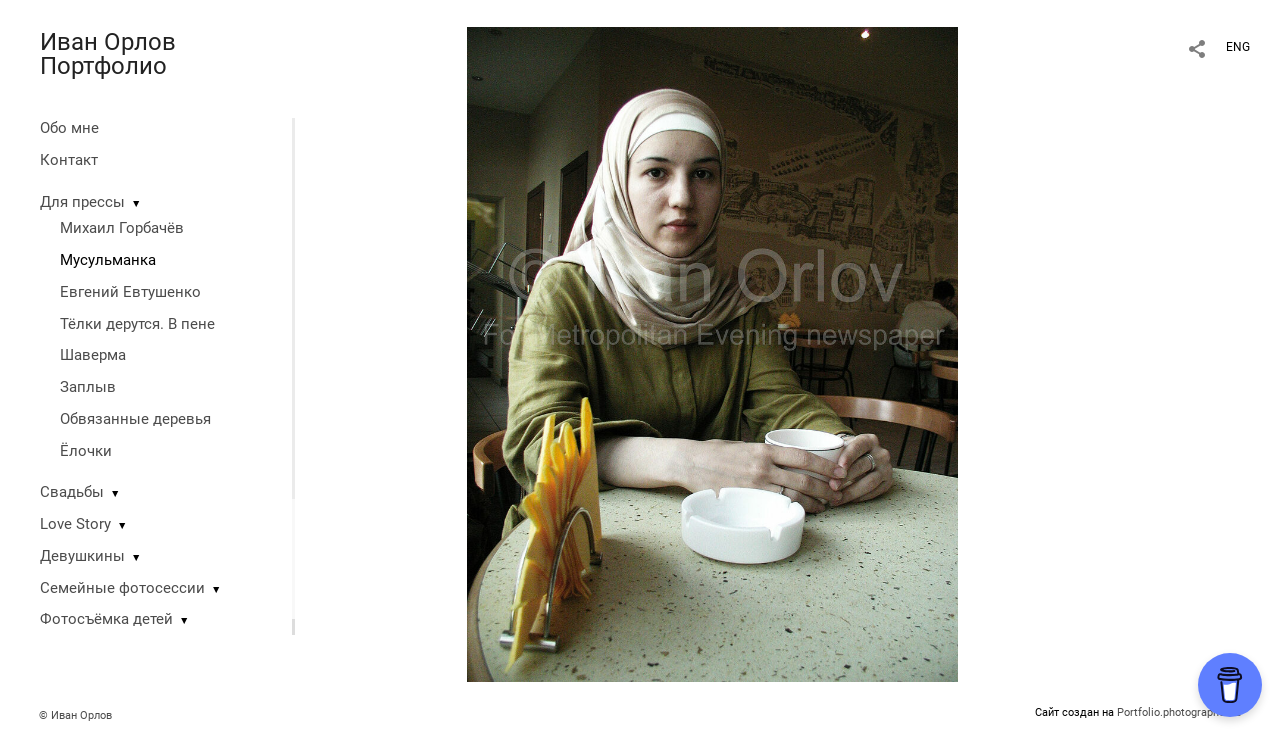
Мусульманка (108, 260)
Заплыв (88, 387)
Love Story (75, 524)
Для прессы (82, 202)
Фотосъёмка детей (106, 619)
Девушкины (82, 556)
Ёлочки (86, 451)
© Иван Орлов (75, 715)
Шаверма (93, 355)
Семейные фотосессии (122, 588)
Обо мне (69, 128)
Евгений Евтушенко (130, 292)
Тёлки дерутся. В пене (137, 324)
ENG (1238, 47)
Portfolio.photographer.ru (1179, 712)
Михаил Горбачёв (122, 228)
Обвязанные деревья (135, 419)
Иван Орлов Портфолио (108, 54)
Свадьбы (72, 492)
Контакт (69, 160)
